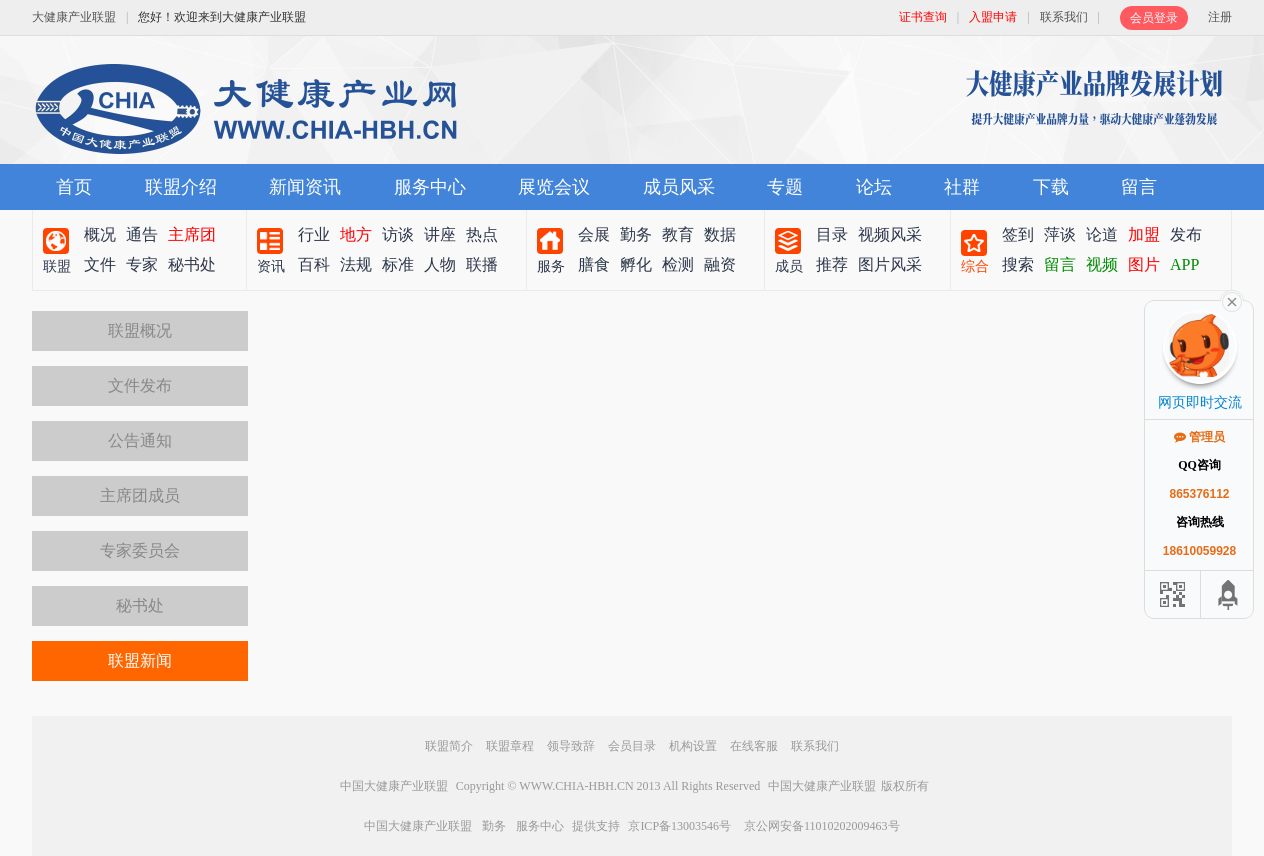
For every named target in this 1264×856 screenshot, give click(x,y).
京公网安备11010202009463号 (822, 826)
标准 (398, 264)
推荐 (832, 264)
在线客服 (754, 746)
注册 (1220, 17)
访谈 (398, 234)
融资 (720, 264)
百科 (314, 264)
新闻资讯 (305, 187)
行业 (314, 234)
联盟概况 (140, 330)
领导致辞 (571, 746)
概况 (100, 234)
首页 (74, 187)
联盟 (57, 266)
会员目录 (632, 746)
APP (1184, 264)
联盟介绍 (181, 187)
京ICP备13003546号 (679, 826)
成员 (789, 266)
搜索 (1018, 264)
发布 (1186, 234)
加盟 (1144, 234)
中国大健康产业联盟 (394, 786)
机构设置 (693, 746)
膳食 (594, 264)
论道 (1102, 234)
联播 (482, 264)
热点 (482, 234)
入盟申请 (993, 17)
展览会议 (554, 187)
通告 (142, 234)
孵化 (636, 264)
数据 (720, 234)
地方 (356, 234)
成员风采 (679, 187)
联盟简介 (449, 746)
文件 (100, 264)
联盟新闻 (140, 660)
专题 (785, 187)
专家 (142, 264)
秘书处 (192, 264)
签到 (1018, 234)
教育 (678, 234)
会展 (594, 234)
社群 (962, 187)
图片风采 (890, 264)
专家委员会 (140, 550)
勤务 (636, 234)
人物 (440, 264)
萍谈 (1060, 234)
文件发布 (140, 385)
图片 (1144, 264)
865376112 (1199, 494)
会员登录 (1154, 18)
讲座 (440, 234)
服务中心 (430, 187)
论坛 (874, 187)
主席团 (192, 234)
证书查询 (923, 17)
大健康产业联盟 (74, 17)
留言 (1139, 187)
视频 (1102, 264)
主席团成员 (140, 495)
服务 (551, 266)
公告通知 (140, 440)
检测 (678, 264)
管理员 (1199, 437)
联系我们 (1064, 17)
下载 (1051, 187)
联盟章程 (510, 746)
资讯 (271, 266)
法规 (356, 264)
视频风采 (890, 234)
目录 (832, 234)
